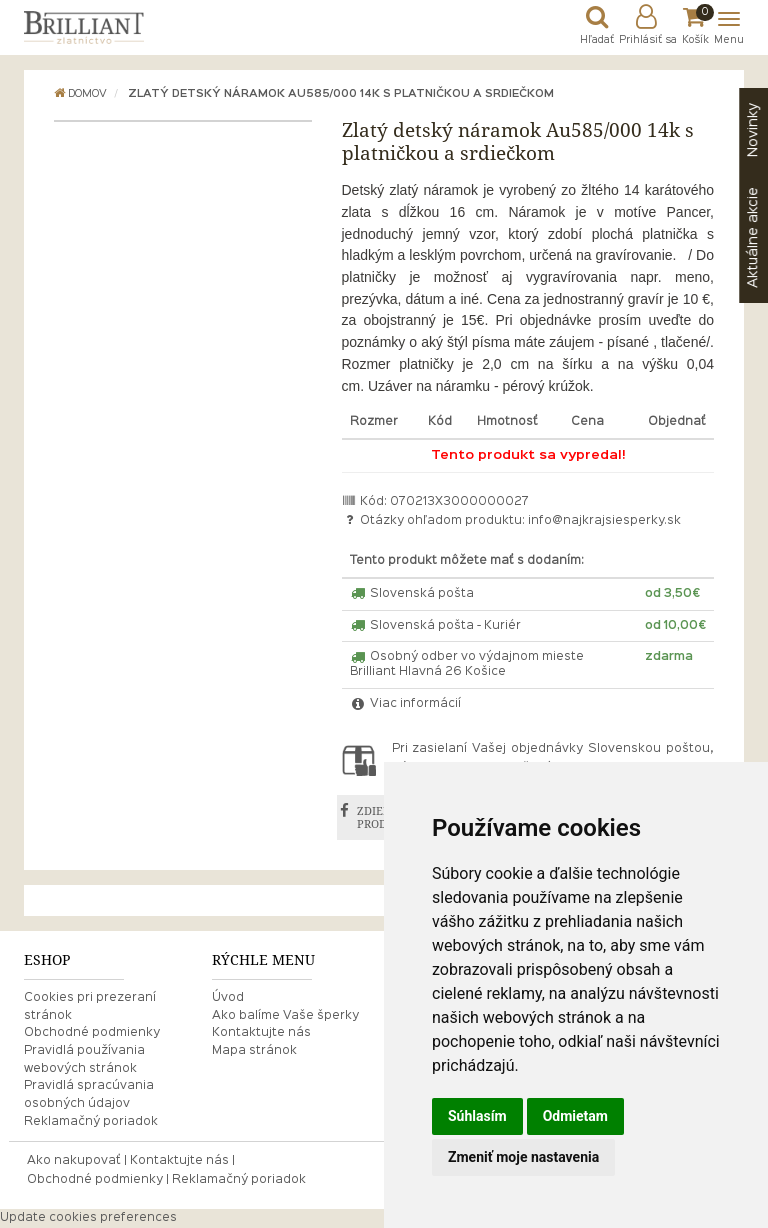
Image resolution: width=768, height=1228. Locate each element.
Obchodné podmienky (92, 1033)
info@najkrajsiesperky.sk (604, 521)
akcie (753, 237)
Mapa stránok (254, 1051)
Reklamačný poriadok (91, 1122)
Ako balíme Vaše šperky (285, 1016)
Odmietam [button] (575, 1116)
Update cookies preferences (88, 1218)
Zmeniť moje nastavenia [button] (523, 1157)
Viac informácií (406, 704)
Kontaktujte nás (261, 1033)
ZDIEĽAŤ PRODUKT (383, 817)
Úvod (228, 998)
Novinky (753, 130)
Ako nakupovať (74, 1161)
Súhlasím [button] (477, 1116)
